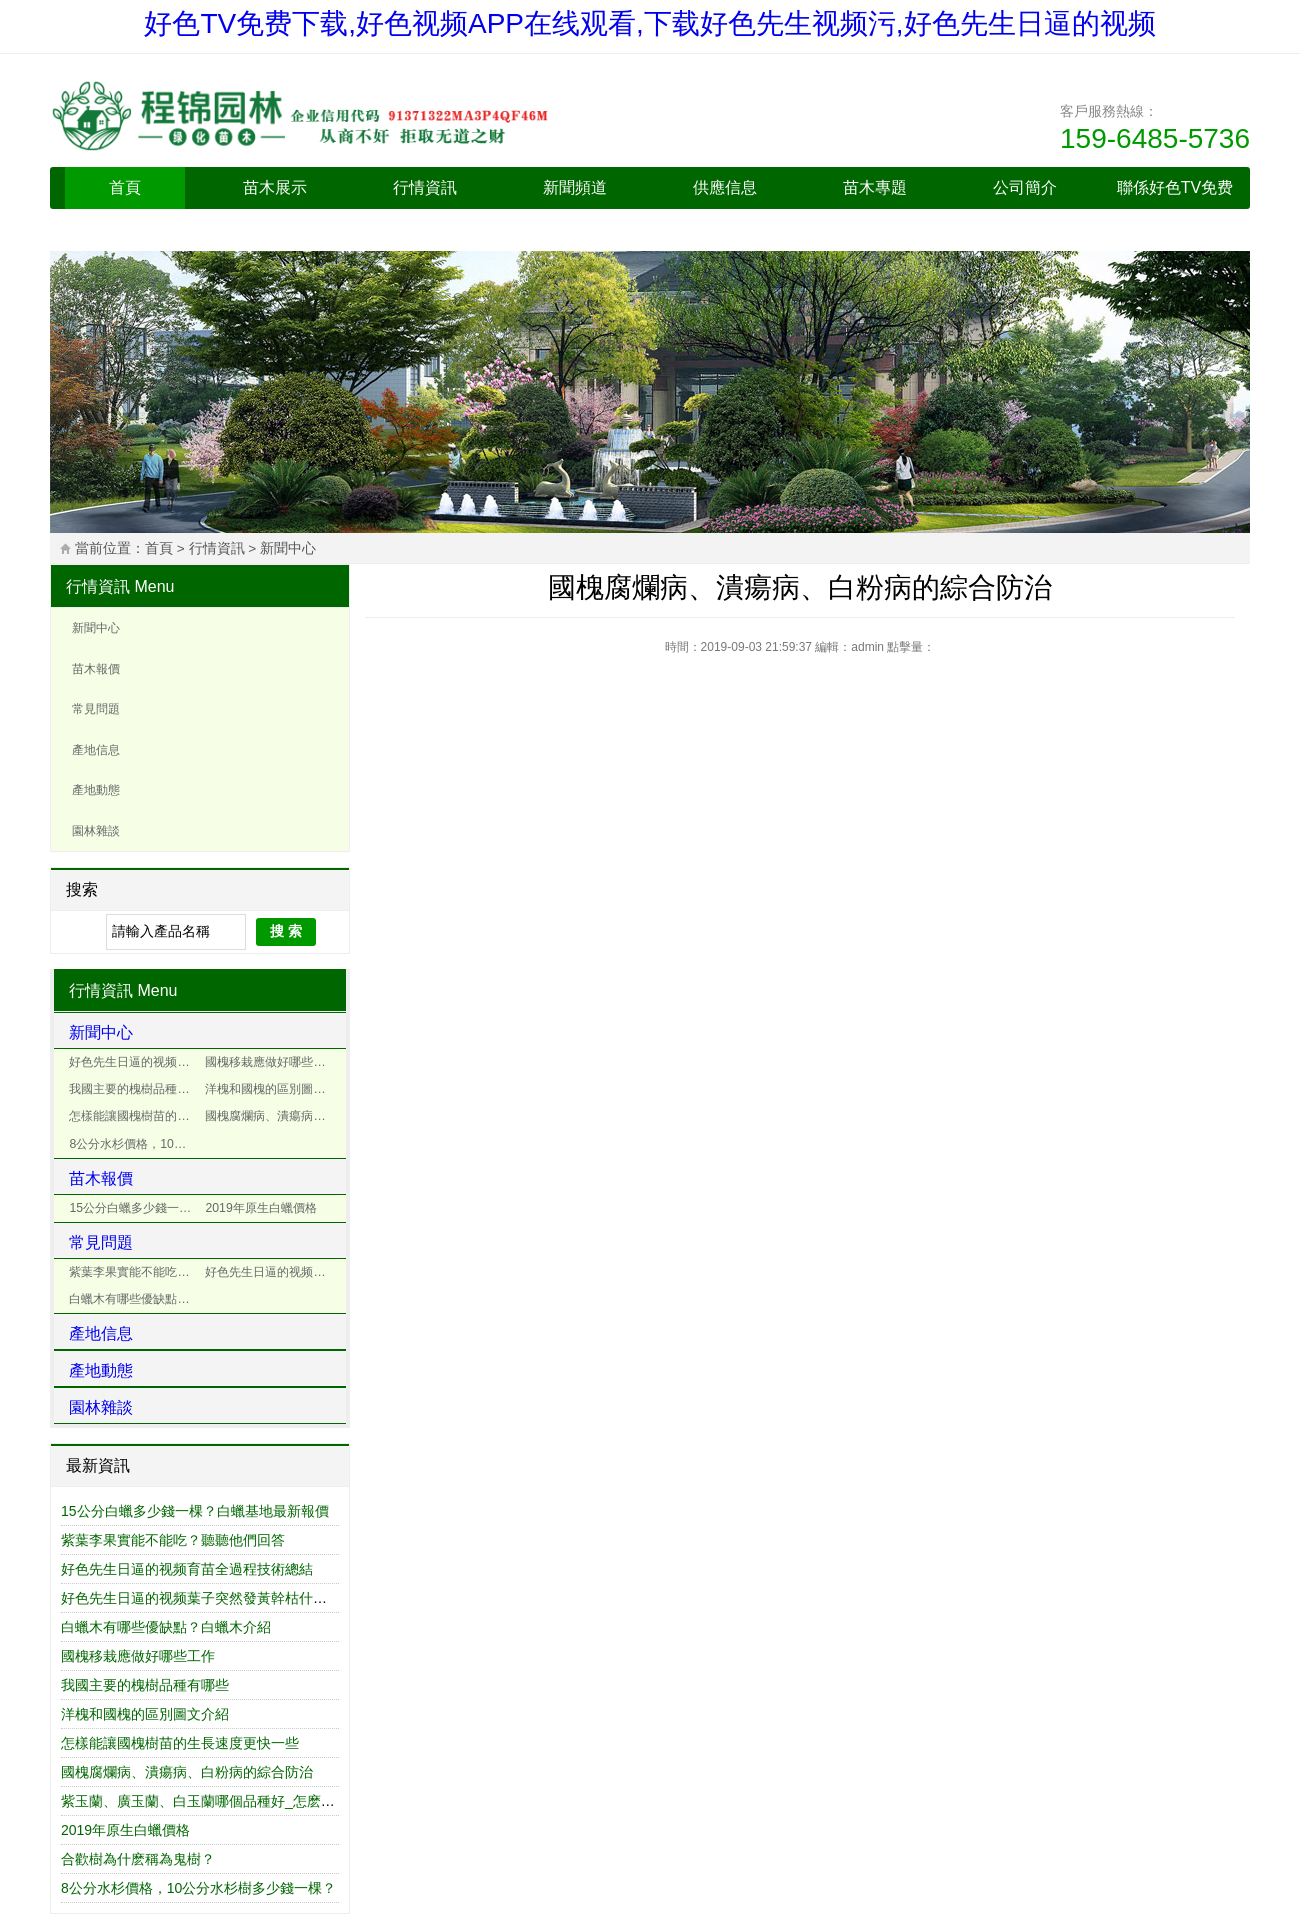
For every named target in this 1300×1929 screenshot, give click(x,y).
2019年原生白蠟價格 (260, 1208)
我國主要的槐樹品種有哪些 (134, 1089)
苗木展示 (275, 187)
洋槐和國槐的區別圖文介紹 (270, 1089)
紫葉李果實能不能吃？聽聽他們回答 (173, 1540)
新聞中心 (288, 548)
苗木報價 (96, 669)
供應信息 (725, 187)
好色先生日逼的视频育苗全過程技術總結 (134, 1062)
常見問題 (96, 709)
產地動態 (96, 790)
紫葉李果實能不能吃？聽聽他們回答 (134, 1272)
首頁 (125, 187)
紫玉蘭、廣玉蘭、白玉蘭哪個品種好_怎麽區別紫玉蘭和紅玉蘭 (254, 1801)
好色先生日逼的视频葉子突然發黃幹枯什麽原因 (270, 1272)
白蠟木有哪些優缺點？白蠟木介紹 (166, 1627)
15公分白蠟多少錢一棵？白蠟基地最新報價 (134, 1208)
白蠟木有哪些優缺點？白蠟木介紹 (134, 1299)
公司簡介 (1025, 187)
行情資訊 (425, 187)
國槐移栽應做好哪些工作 (270, 1062)
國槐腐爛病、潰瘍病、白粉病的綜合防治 (270, 1116)
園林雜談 (96, 831)
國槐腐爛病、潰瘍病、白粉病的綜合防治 (187, 1772)
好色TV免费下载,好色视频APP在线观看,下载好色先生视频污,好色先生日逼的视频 (649, 23)
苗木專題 (875, 187)
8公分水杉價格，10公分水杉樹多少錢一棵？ (198, 1888)
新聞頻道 (575, 187)
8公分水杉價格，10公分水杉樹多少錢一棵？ (134, 1144)
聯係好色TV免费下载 (1175, 208)
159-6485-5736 (1155, 138)
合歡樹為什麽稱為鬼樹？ (138, 1859)
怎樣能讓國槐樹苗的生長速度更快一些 (134, 1116)
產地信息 (96, 750)
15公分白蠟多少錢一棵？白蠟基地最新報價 (195, 1511)
